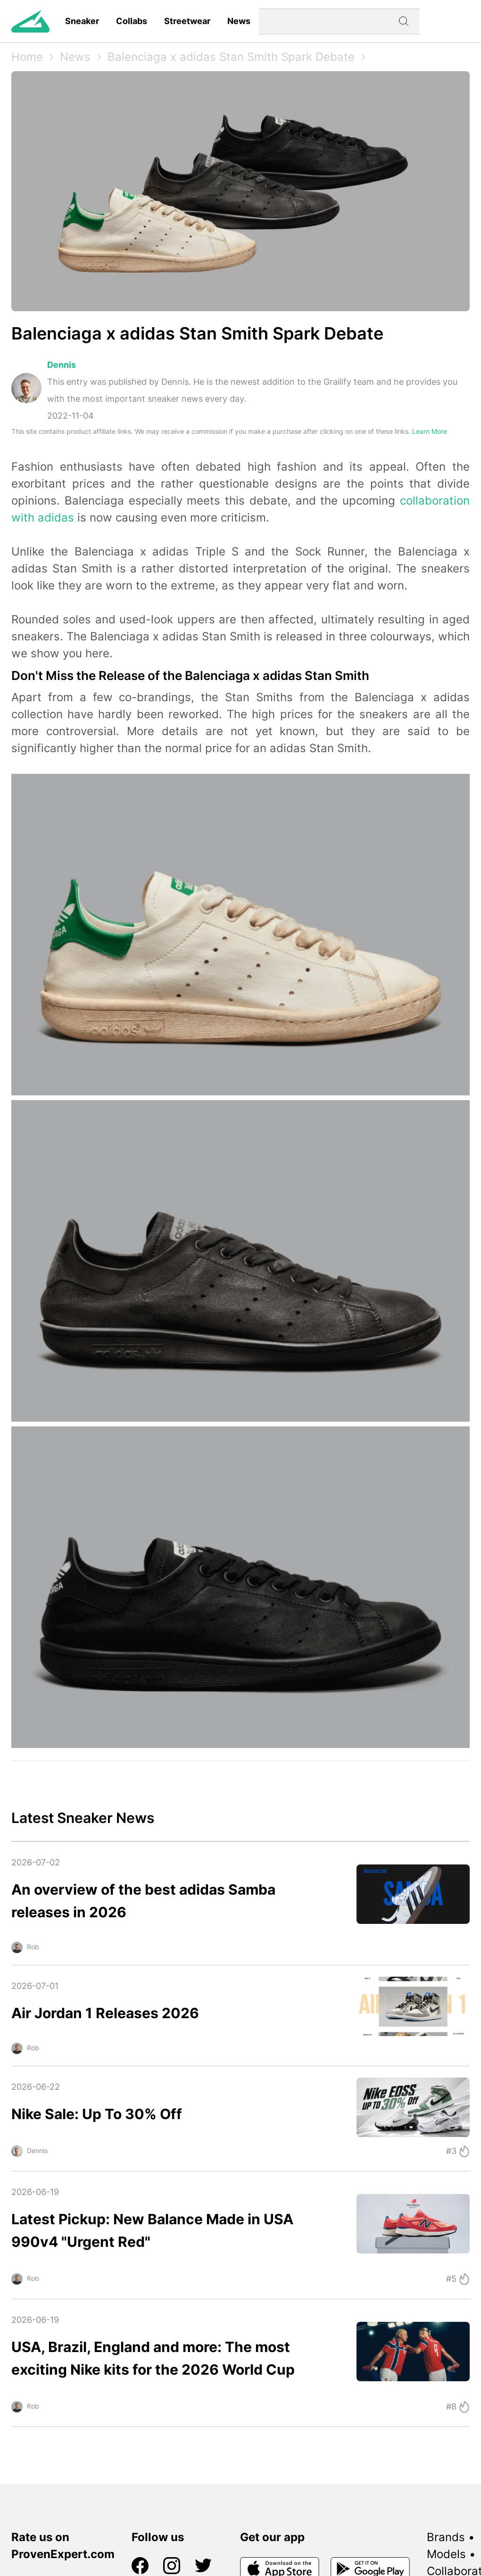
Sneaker (82, 21)
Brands (446, 2537)
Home (27, 57)
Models (446, 2554)
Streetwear (187, 21)
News (238, 21)
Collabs (131, 21)
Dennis (61, 365)
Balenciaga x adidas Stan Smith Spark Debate (231, 57)
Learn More (429, 431)
